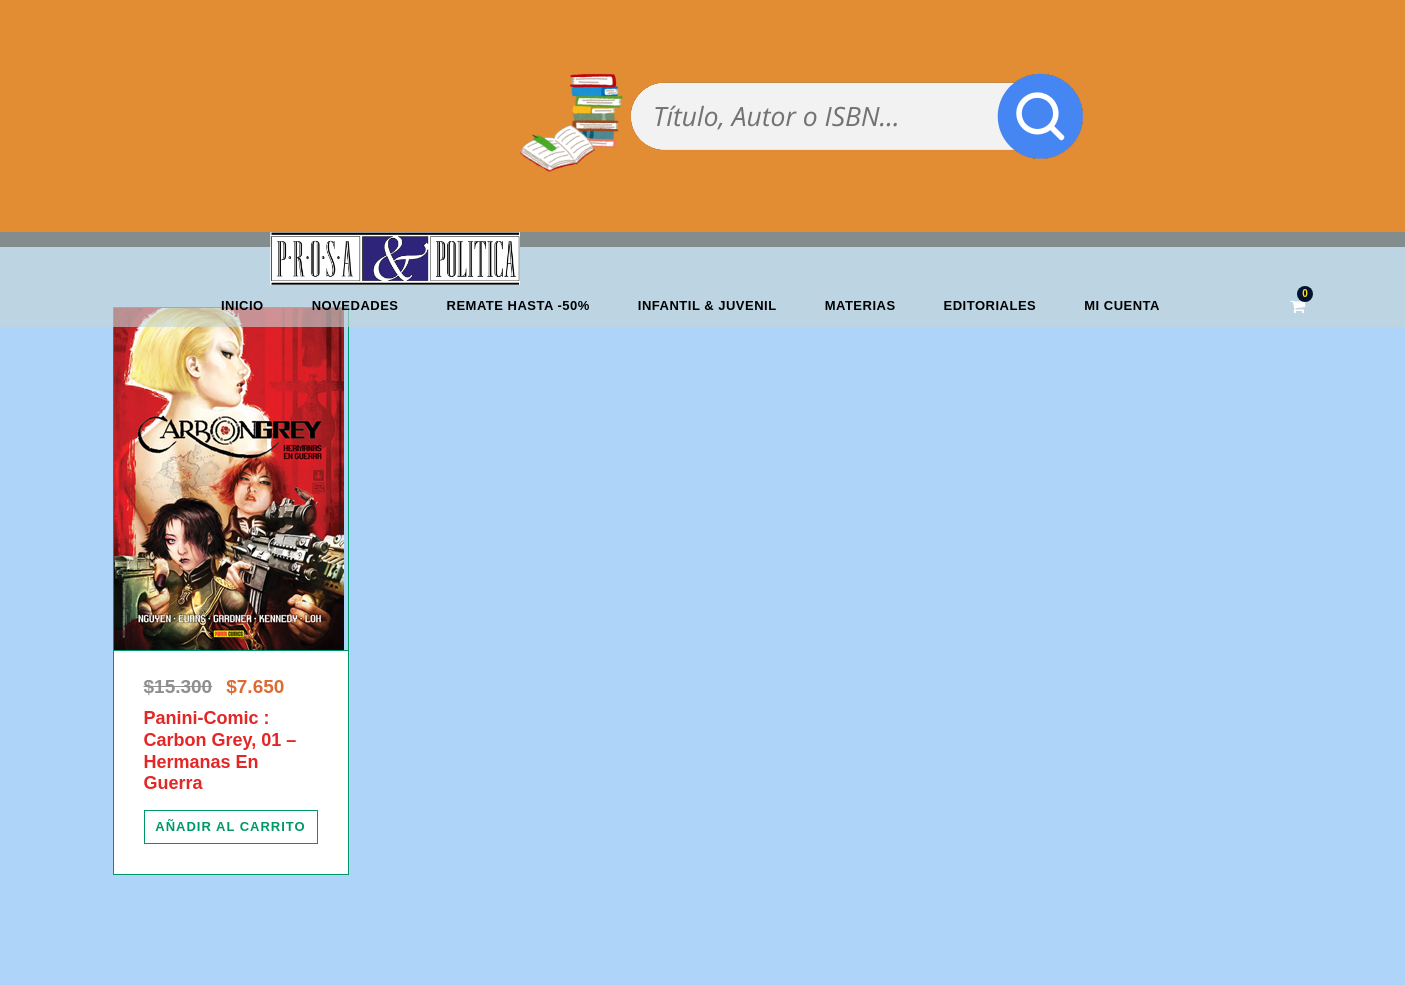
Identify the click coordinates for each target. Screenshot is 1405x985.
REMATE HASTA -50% (518, 305)
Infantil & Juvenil (707, 305)
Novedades (355, 305)
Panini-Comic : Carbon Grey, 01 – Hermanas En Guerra (220, 750)
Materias (860, 305)
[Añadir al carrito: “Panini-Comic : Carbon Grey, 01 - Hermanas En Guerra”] (231, 827)
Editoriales (990, 305)
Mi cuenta (1122, 305)
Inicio (242, 305)
